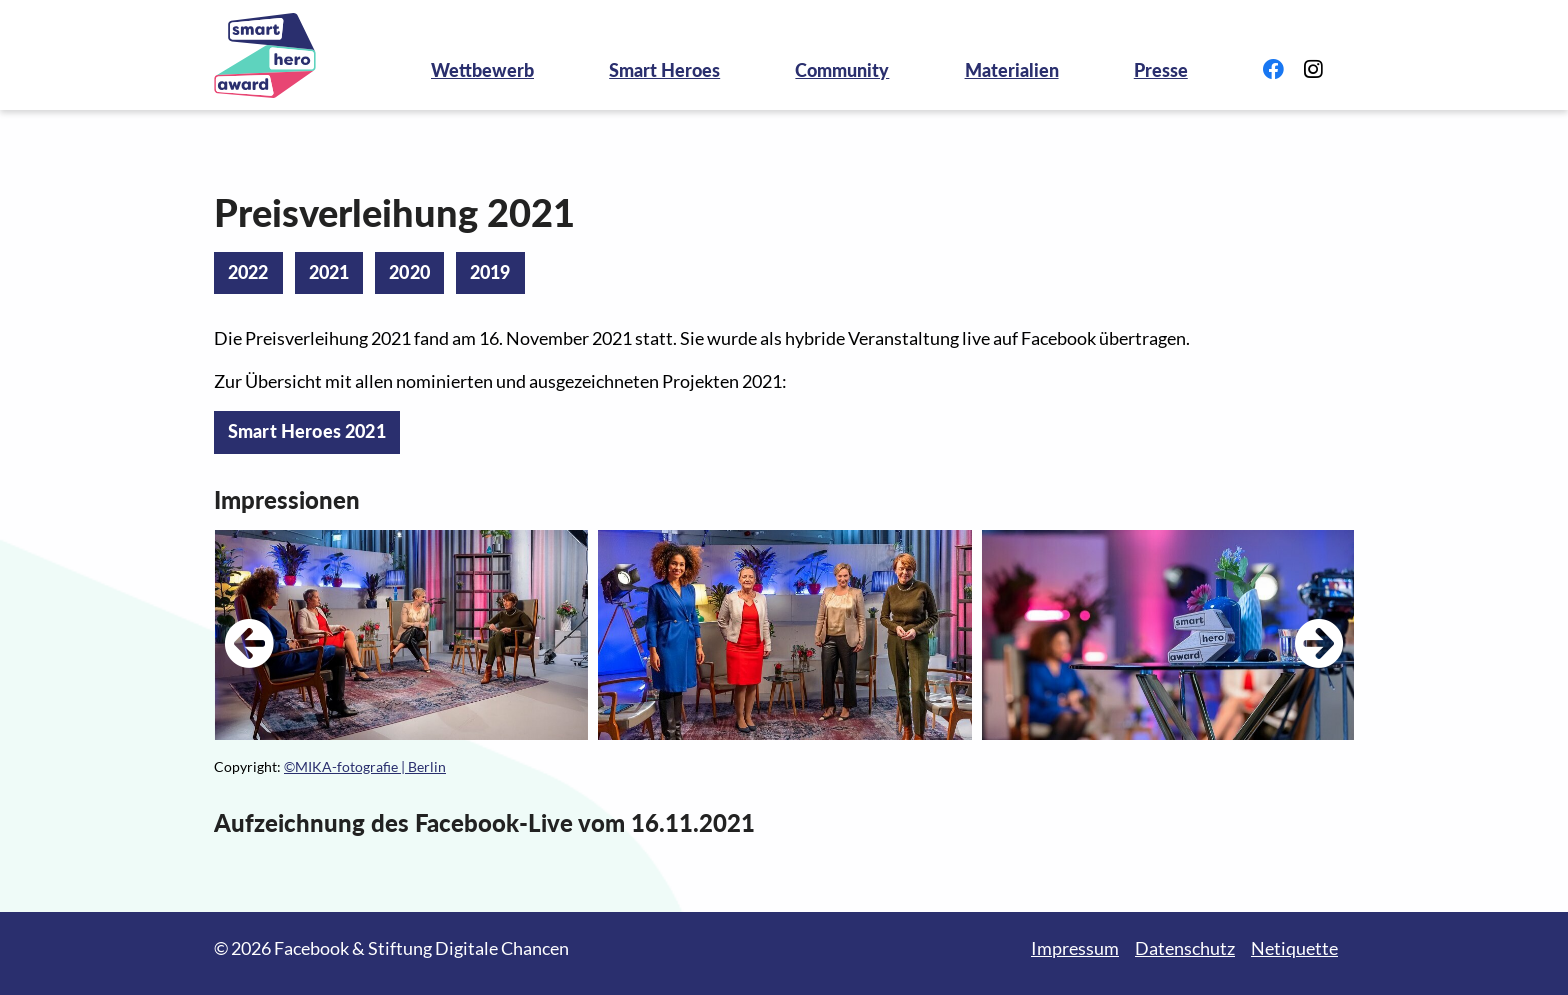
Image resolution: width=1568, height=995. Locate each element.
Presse (1161, 70)
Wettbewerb (482, 70)
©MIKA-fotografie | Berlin (365, 766)
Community (842, 70)
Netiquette (1294, 948)
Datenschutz (1185, 948)
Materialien (1012, 70)
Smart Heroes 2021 (307, 431)
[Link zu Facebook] (1273, 70)
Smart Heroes (664, 70)
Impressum (1075, 948)
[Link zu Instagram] (1313, 70)
